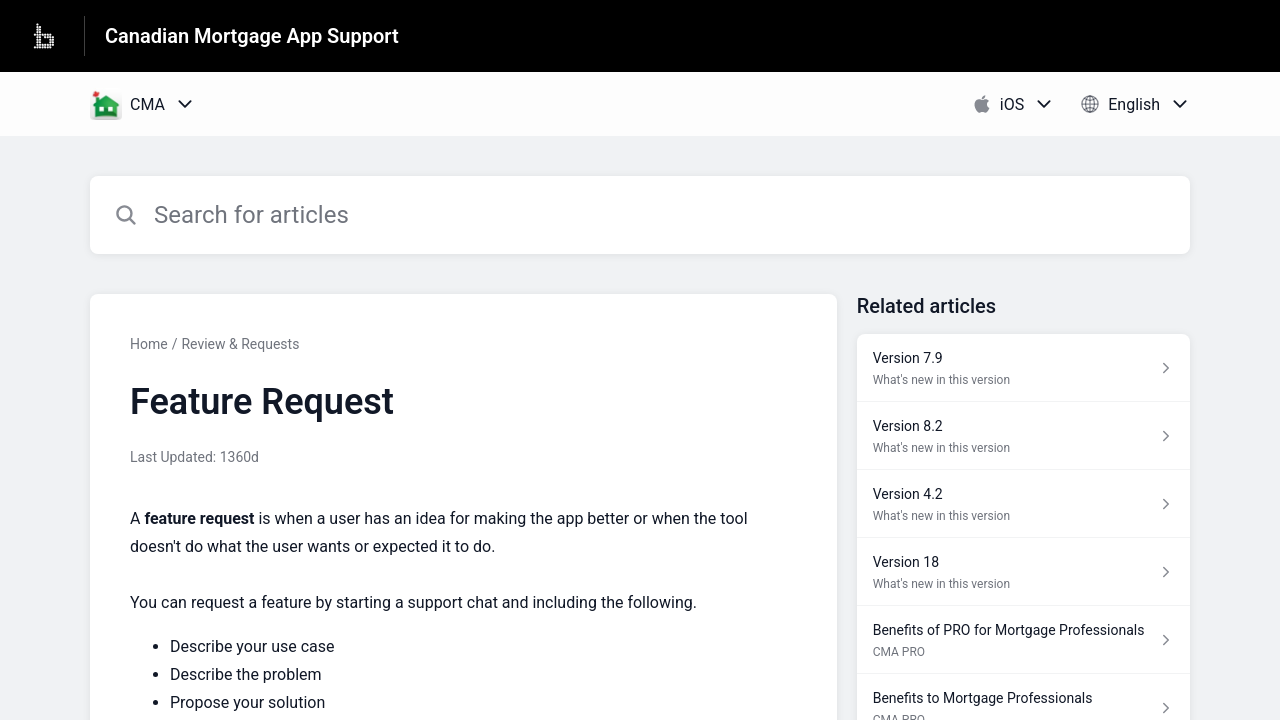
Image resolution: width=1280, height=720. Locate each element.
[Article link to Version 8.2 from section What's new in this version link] (1023, 436)
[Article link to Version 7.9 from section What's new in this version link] (1023, 368)
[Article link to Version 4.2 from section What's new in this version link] (1023, 504)
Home (149, 344)
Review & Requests (240, 344)
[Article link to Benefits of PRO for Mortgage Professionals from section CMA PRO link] (1023, 640)
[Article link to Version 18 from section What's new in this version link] (1023, 572)
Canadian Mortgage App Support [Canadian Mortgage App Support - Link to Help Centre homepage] (252, 36)
